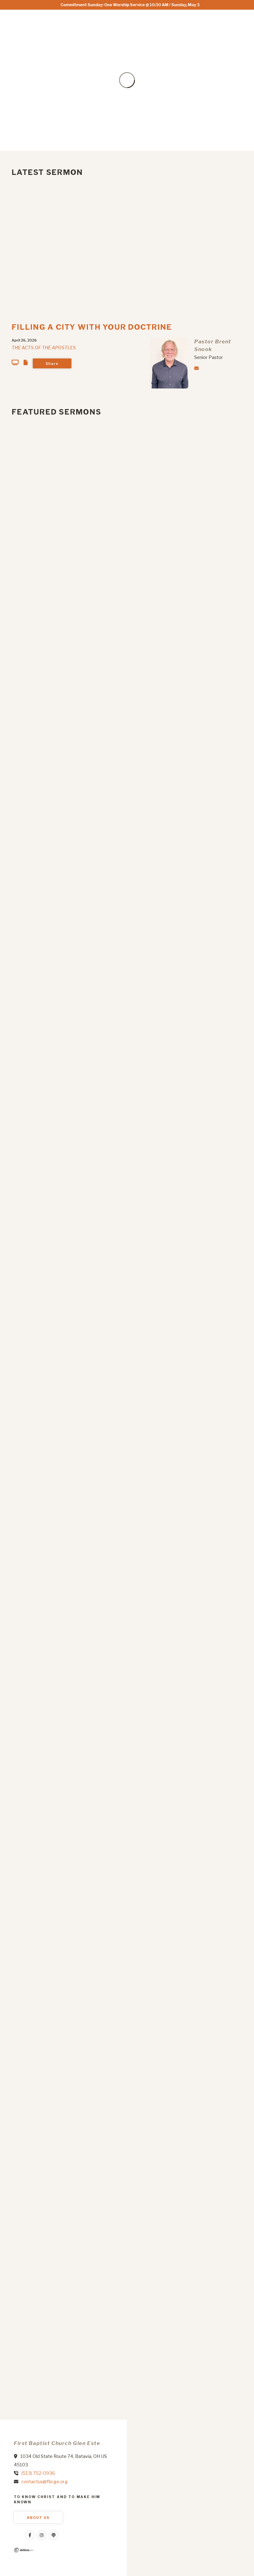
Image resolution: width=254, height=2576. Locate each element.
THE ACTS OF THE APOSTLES (44, 347)
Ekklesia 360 (24, 2550)
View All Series (164, 110)
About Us (38, 2517)
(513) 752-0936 (38, 2473)
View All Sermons (93, 110)
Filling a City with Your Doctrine (92, 326)
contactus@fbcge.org (44, 2481)
